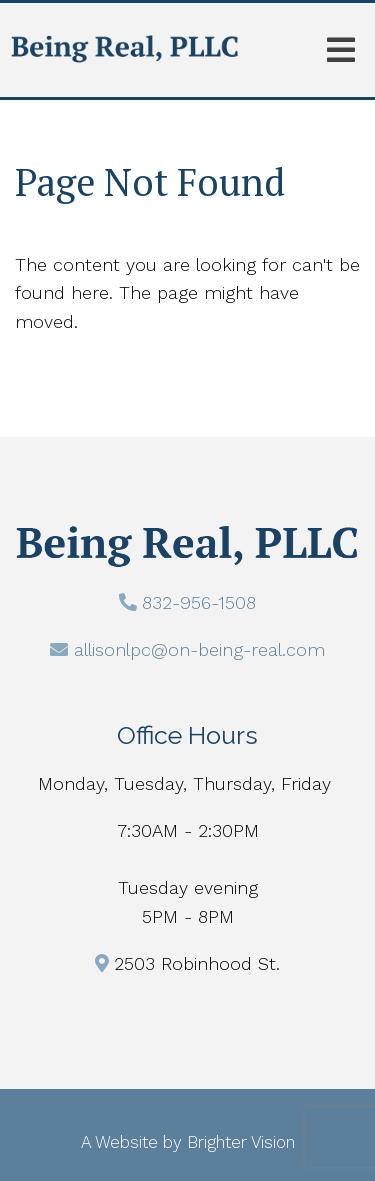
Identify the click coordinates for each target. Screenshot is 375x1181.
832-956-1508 (199, 602)
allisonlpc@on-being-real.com (199, 649)
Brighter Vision (241, 1142)
